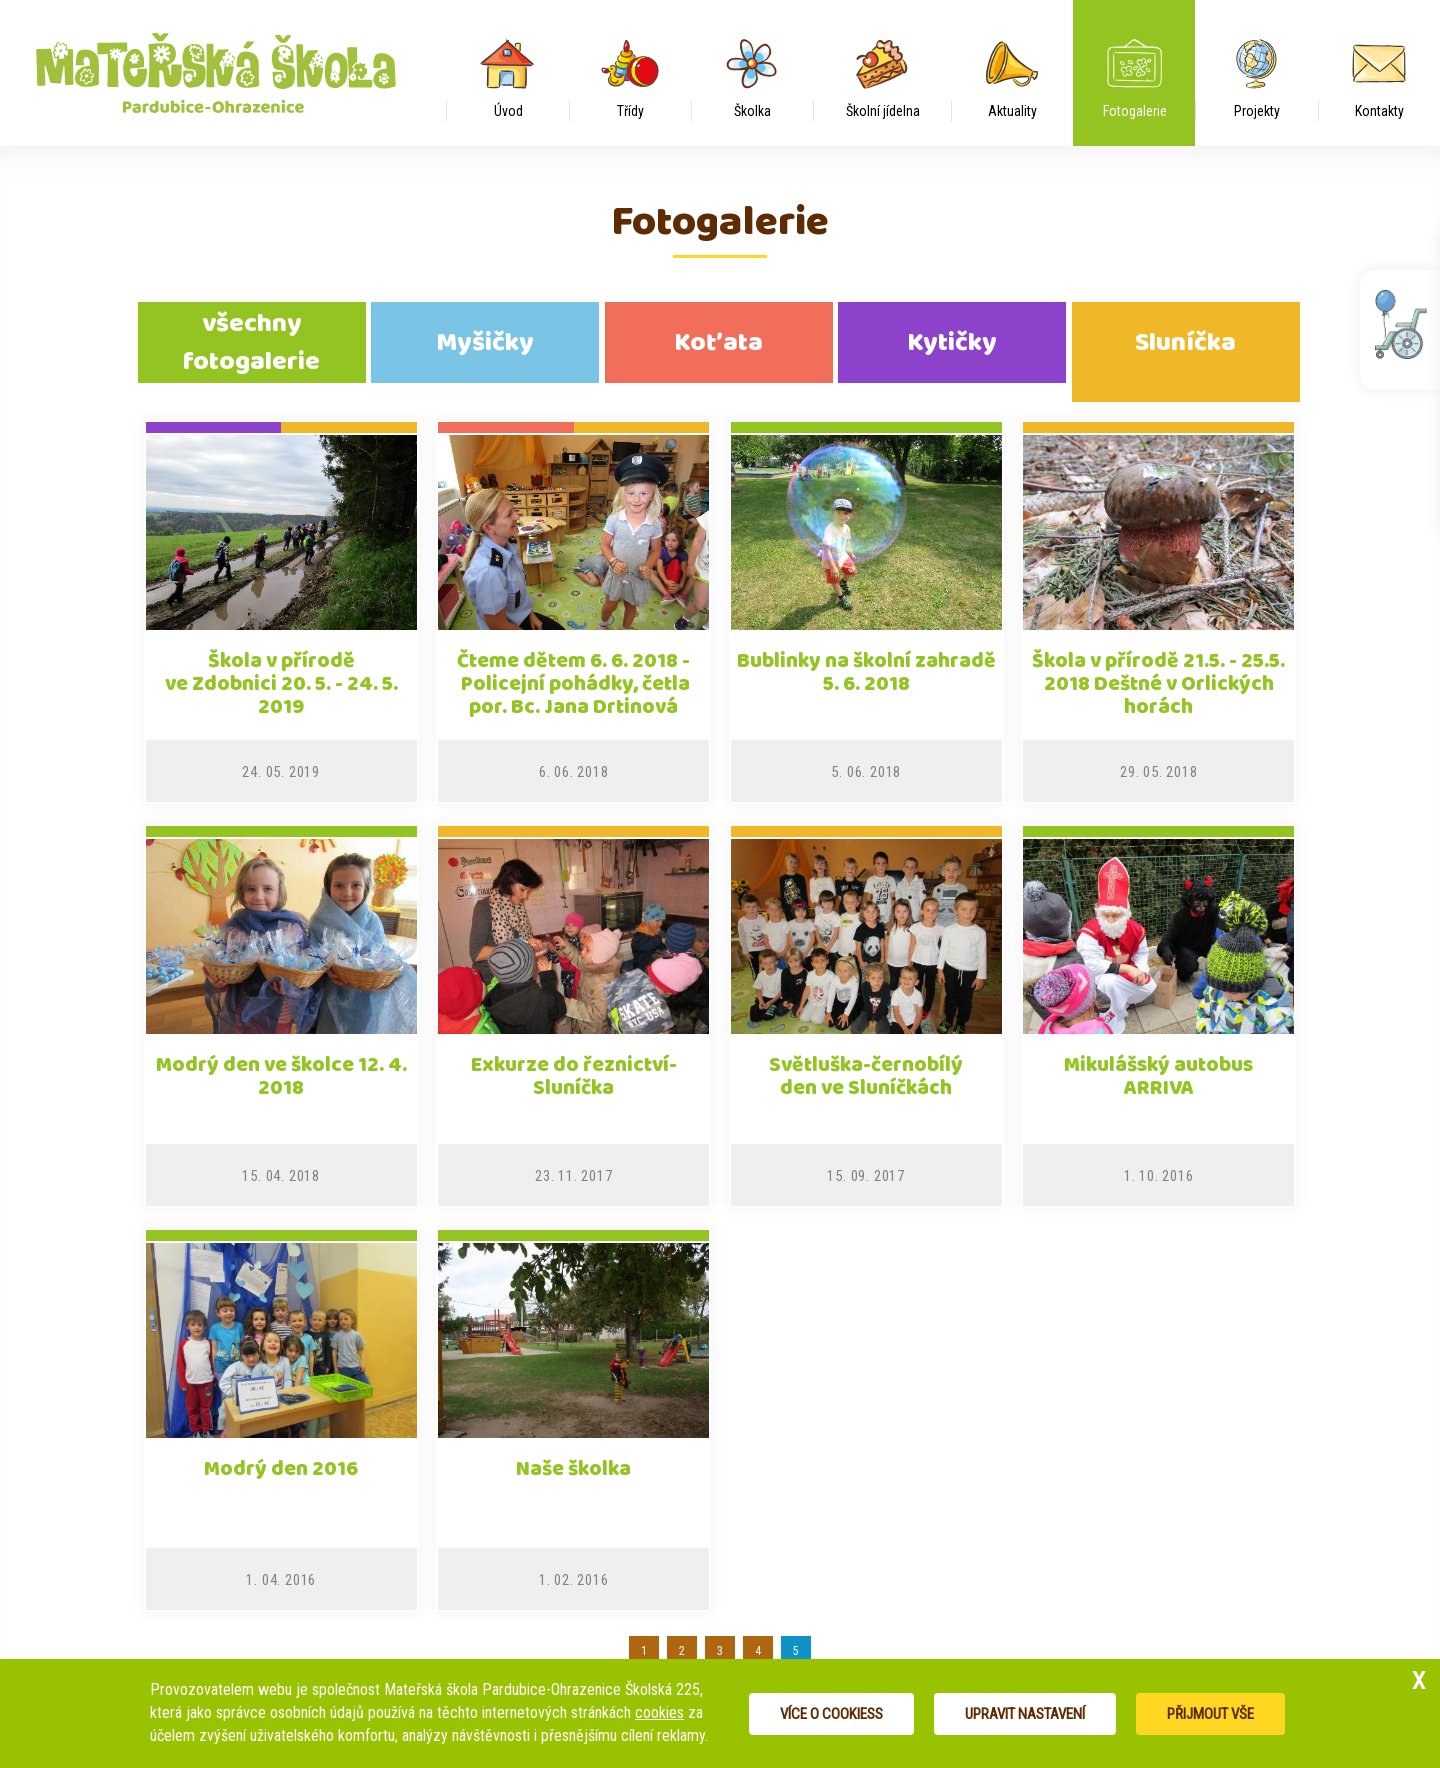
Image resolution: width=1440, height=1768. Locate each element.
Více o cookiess (831, 1714)
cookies (659, 1712)
